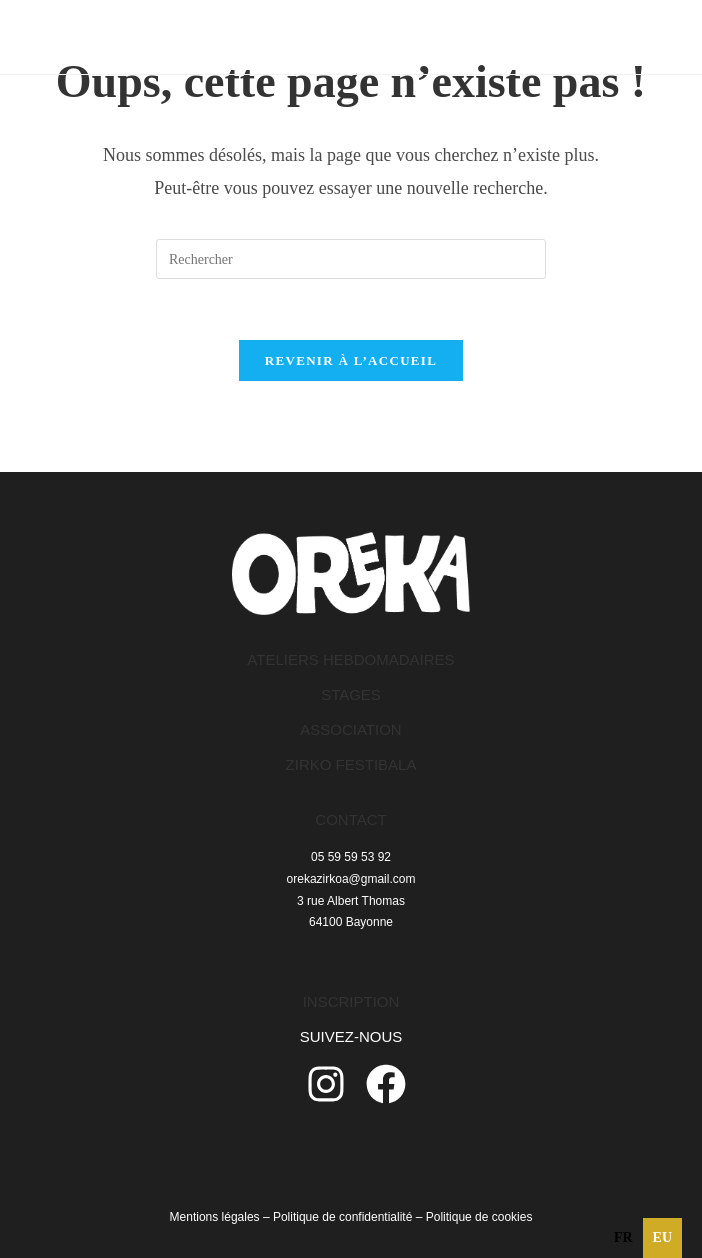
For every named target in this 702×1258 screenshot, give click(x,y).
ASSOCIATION (350, 729)
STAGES (351, 694)
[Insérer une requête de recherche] (351, 259)
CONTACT (350, 819)
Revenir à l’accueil (351, 360)
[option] (623, 1238)
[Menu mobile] (621, 36)
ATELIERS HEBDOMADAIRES (350, 659)
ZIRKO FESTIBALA (351, 764)
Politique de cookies (479, 1217)
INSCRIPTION (351, 1001)
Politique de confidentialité (342, 1217)
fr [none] (623, 1237)
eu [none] (662, 1237)
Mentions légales (215, 1217)
